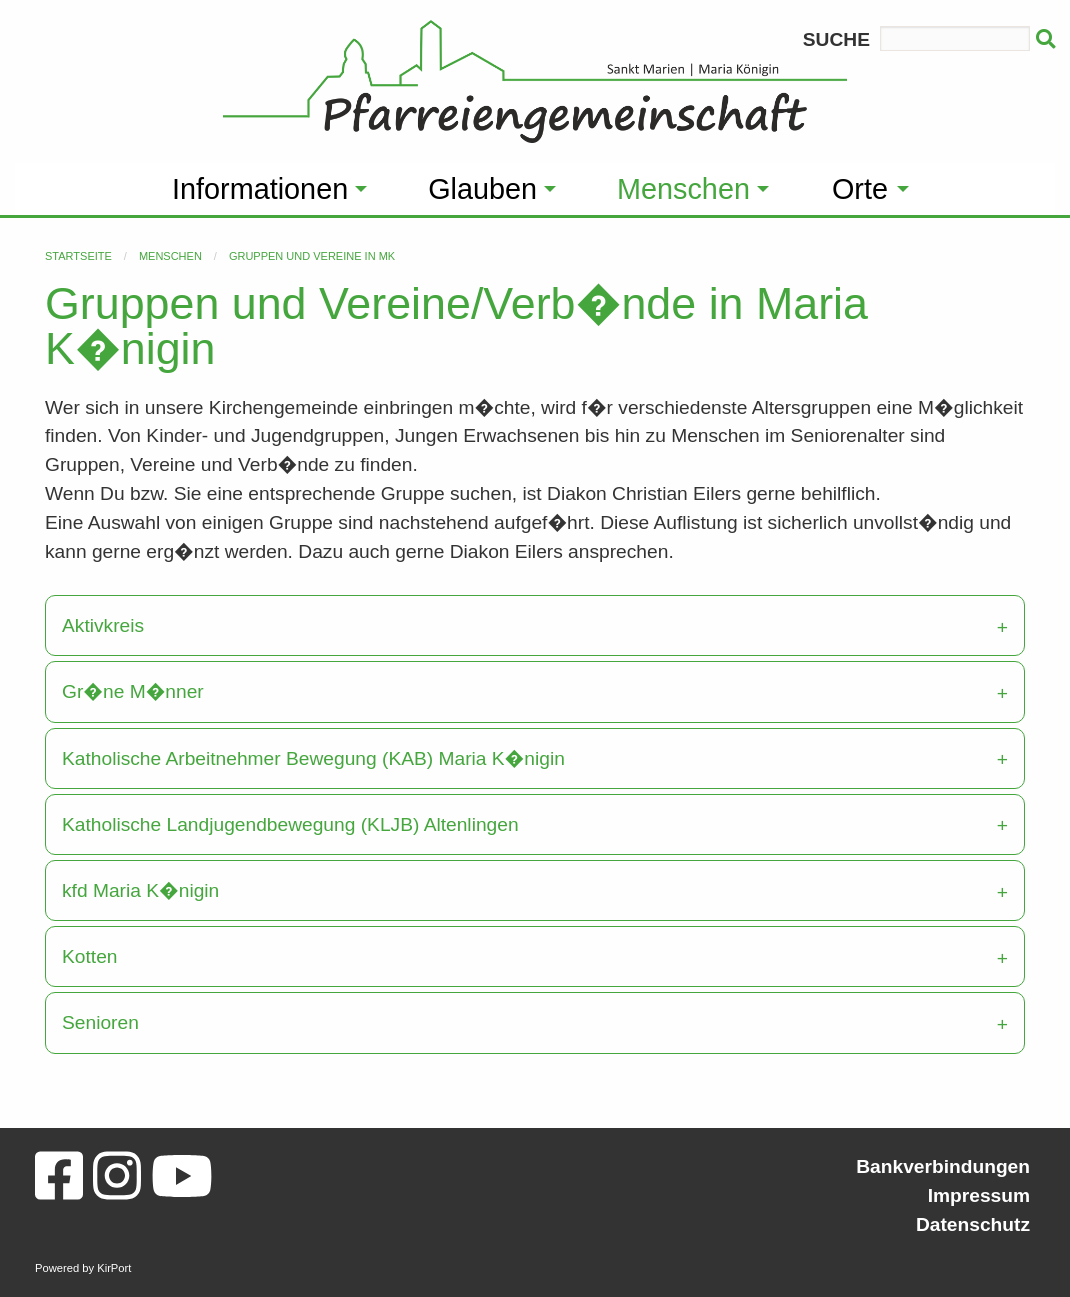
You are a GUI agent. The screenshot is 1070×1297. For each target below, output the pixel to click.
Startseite (78, 256)
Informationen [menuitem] (260, 189)
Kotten (89, 956)
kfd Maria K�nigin (140, 890)
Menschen (170, 256)
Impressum (979, 1195)
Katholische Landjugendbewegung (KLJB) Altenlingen (290, 824)
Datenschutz (973, 1224)
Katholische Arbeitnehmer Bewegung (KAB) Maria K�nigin (313, 758)
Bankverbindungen (943, 1166)
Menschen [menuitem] (683, 189)
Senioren (100, 1022)
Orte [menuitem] (860, 189)
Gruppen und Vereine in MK (312, 256)
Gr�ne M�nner (133, 691)
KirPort (114, 1268)
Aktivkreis (103, 625)
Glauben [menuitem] (482, 189)
